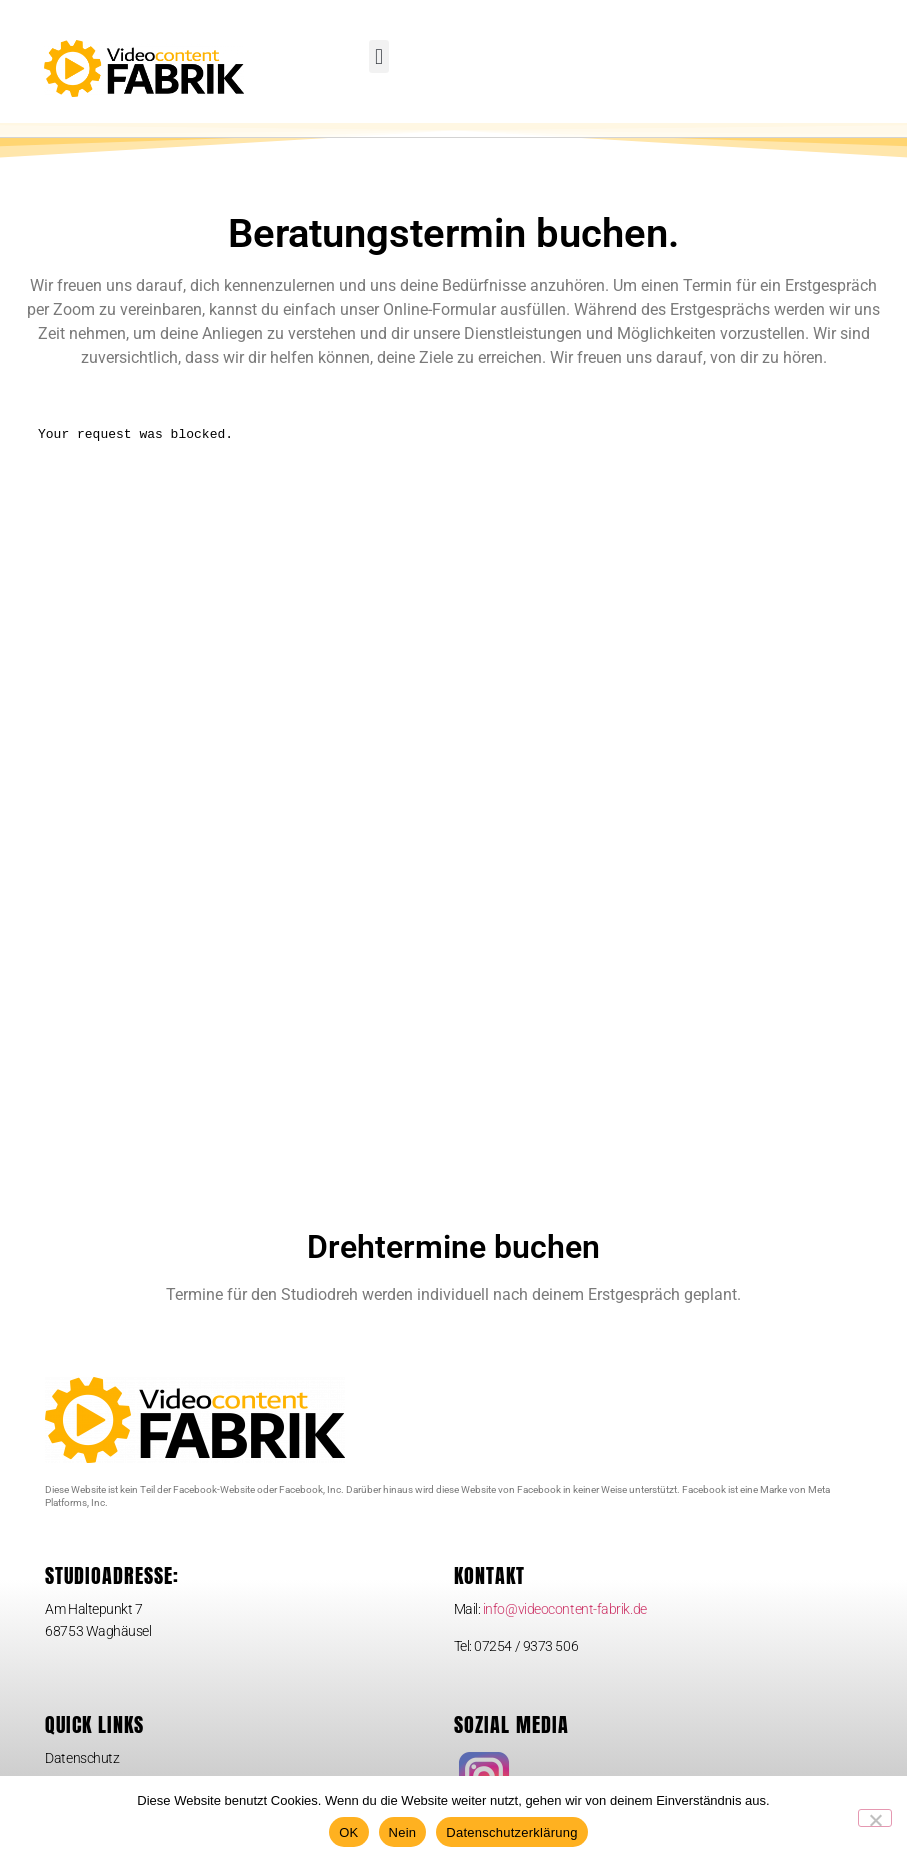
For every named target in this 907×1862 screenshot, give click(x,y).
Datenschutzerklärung (511, 1832)
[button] (378, 56)
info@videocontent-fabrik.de (565, 1623)
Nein (403, 1832)
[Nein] (875, 1818)
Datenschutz (82, 1773)
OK (348, 1832)
